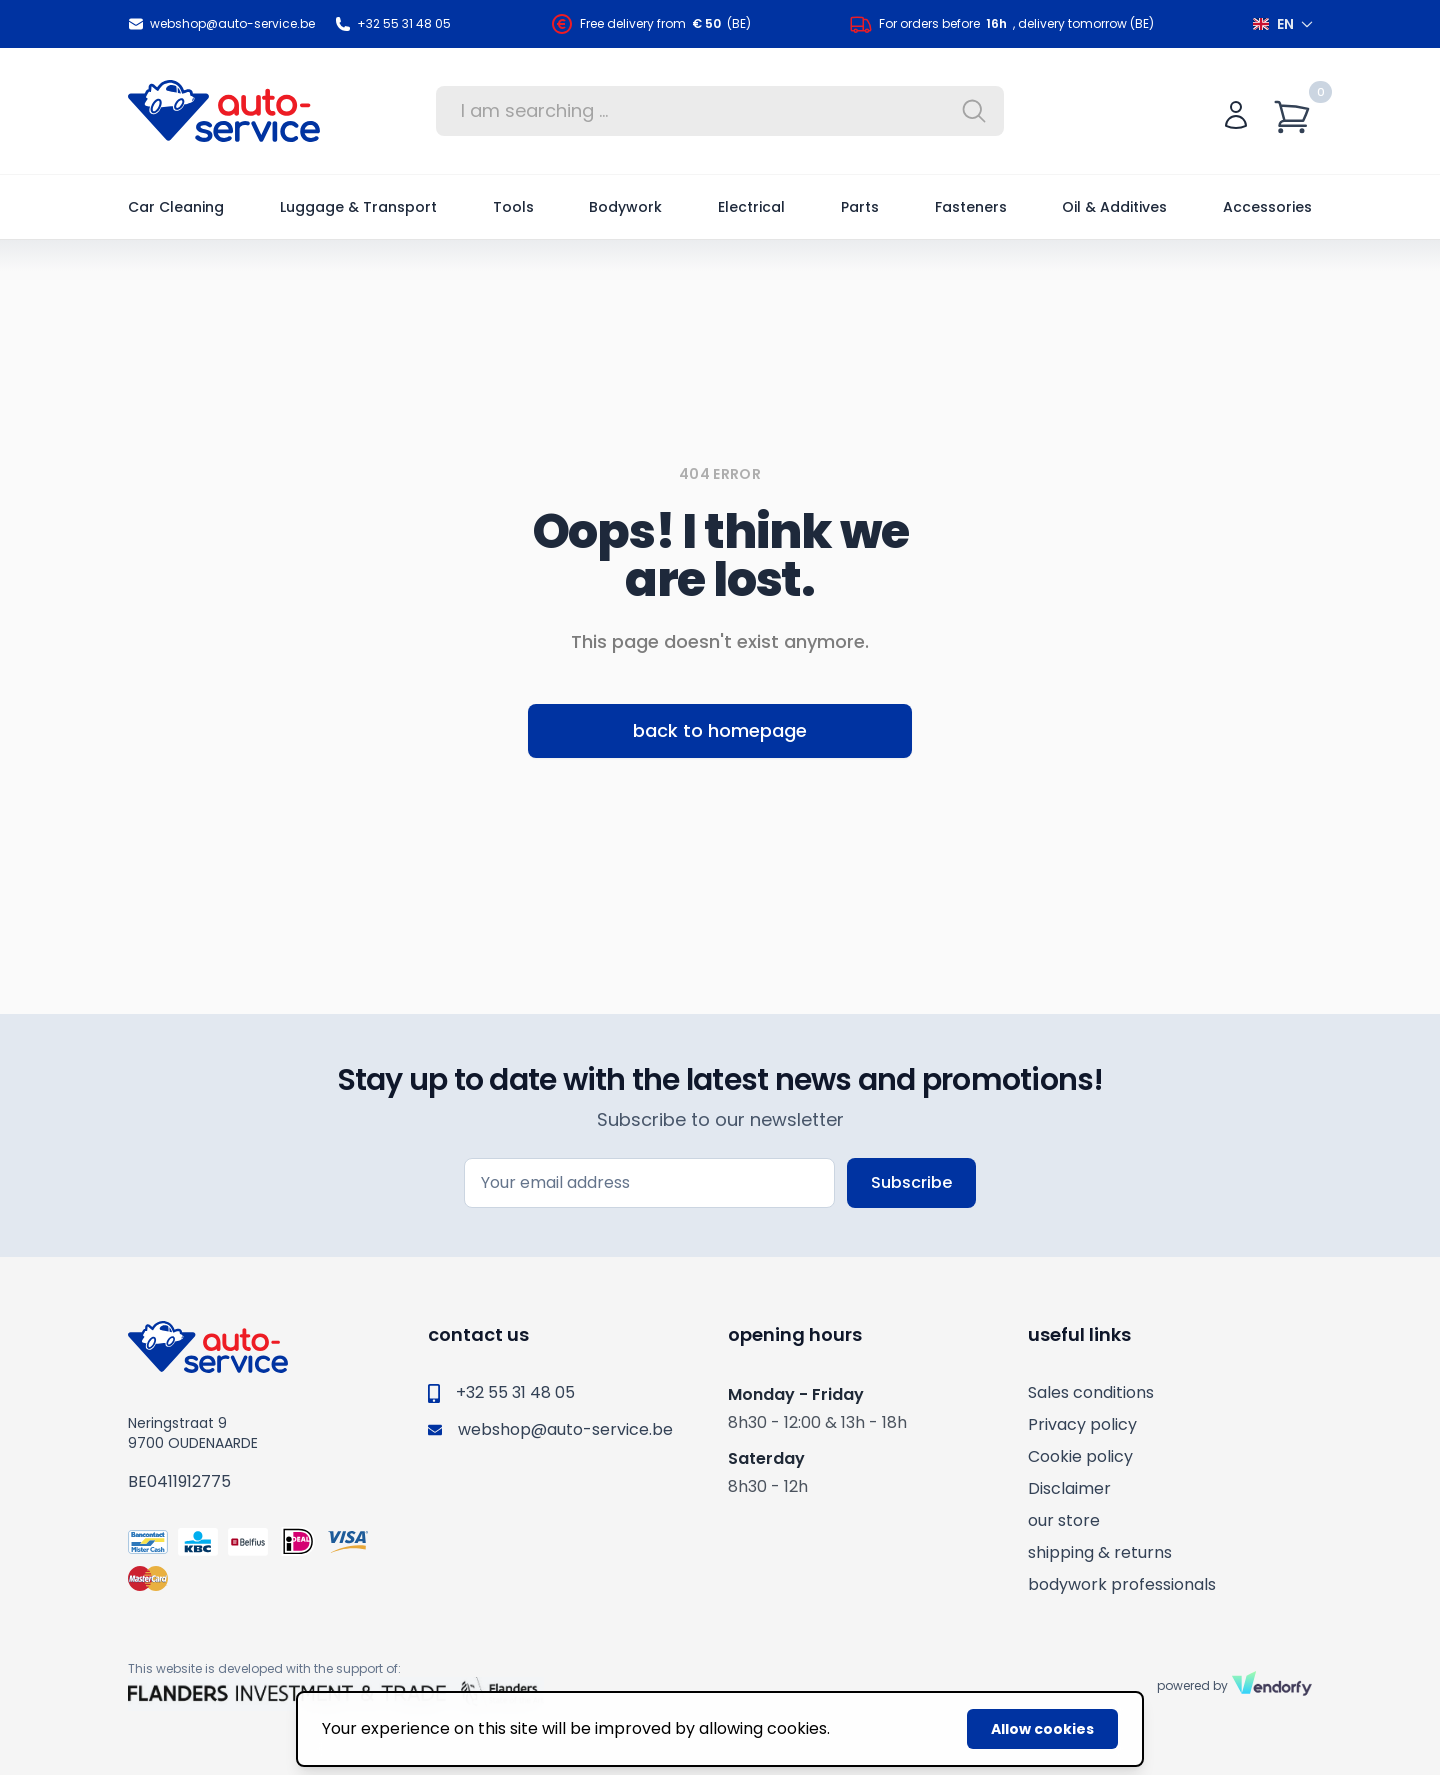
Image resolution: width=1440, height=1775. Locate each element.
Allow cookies (1042, 1729)
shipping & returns (1100, 1552)
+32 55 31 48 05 (393, 24)
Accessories (1267, 207)
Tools (513, 207)
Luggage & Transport (358, 207)
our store (1064, 1520)
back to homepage (720, 730)
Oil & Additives (1114, 207)
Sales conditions (1091, 1392)
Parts (860, 207)
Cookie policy (1080, 1456)
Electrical (751, 207)
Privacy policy (1082, 1424)
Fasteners (971, 207)
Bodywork (625, 207)
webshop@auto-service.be (221, 24)
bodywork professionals (1122, 1584)
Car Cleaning (176, 207)
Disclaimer (1069, 1488)
